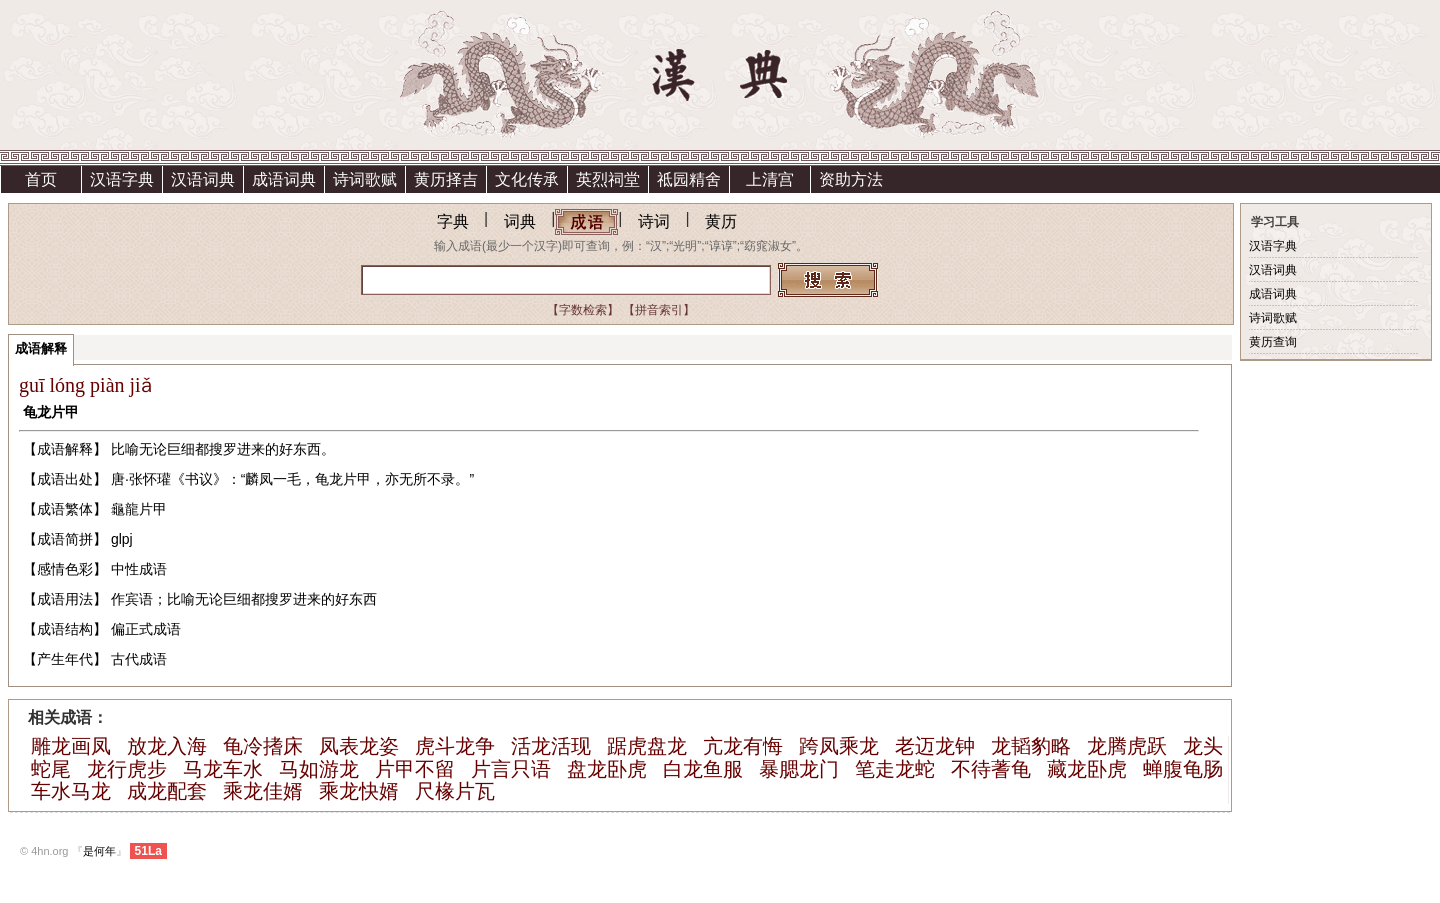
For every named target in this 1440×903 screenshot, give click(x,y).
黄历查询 (1273, 342)
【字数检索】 (583, 310)
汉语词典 (203, 179)
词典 (520, 221)
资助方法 (851, 179)
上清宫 (770, 179)
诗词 (654, 221)
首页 (41, 179)
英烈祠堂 (608, 179)
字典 (453, 221)
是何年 (99, 851)
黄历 (721, 221)
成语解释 (41, 348)
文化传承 (527, 179)
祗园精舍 (689, 179)
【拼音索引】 (659, 310)
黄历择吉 (446, 179)
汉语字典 (122, 179)
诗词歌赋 (365, 179)
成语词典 (284, 179)
